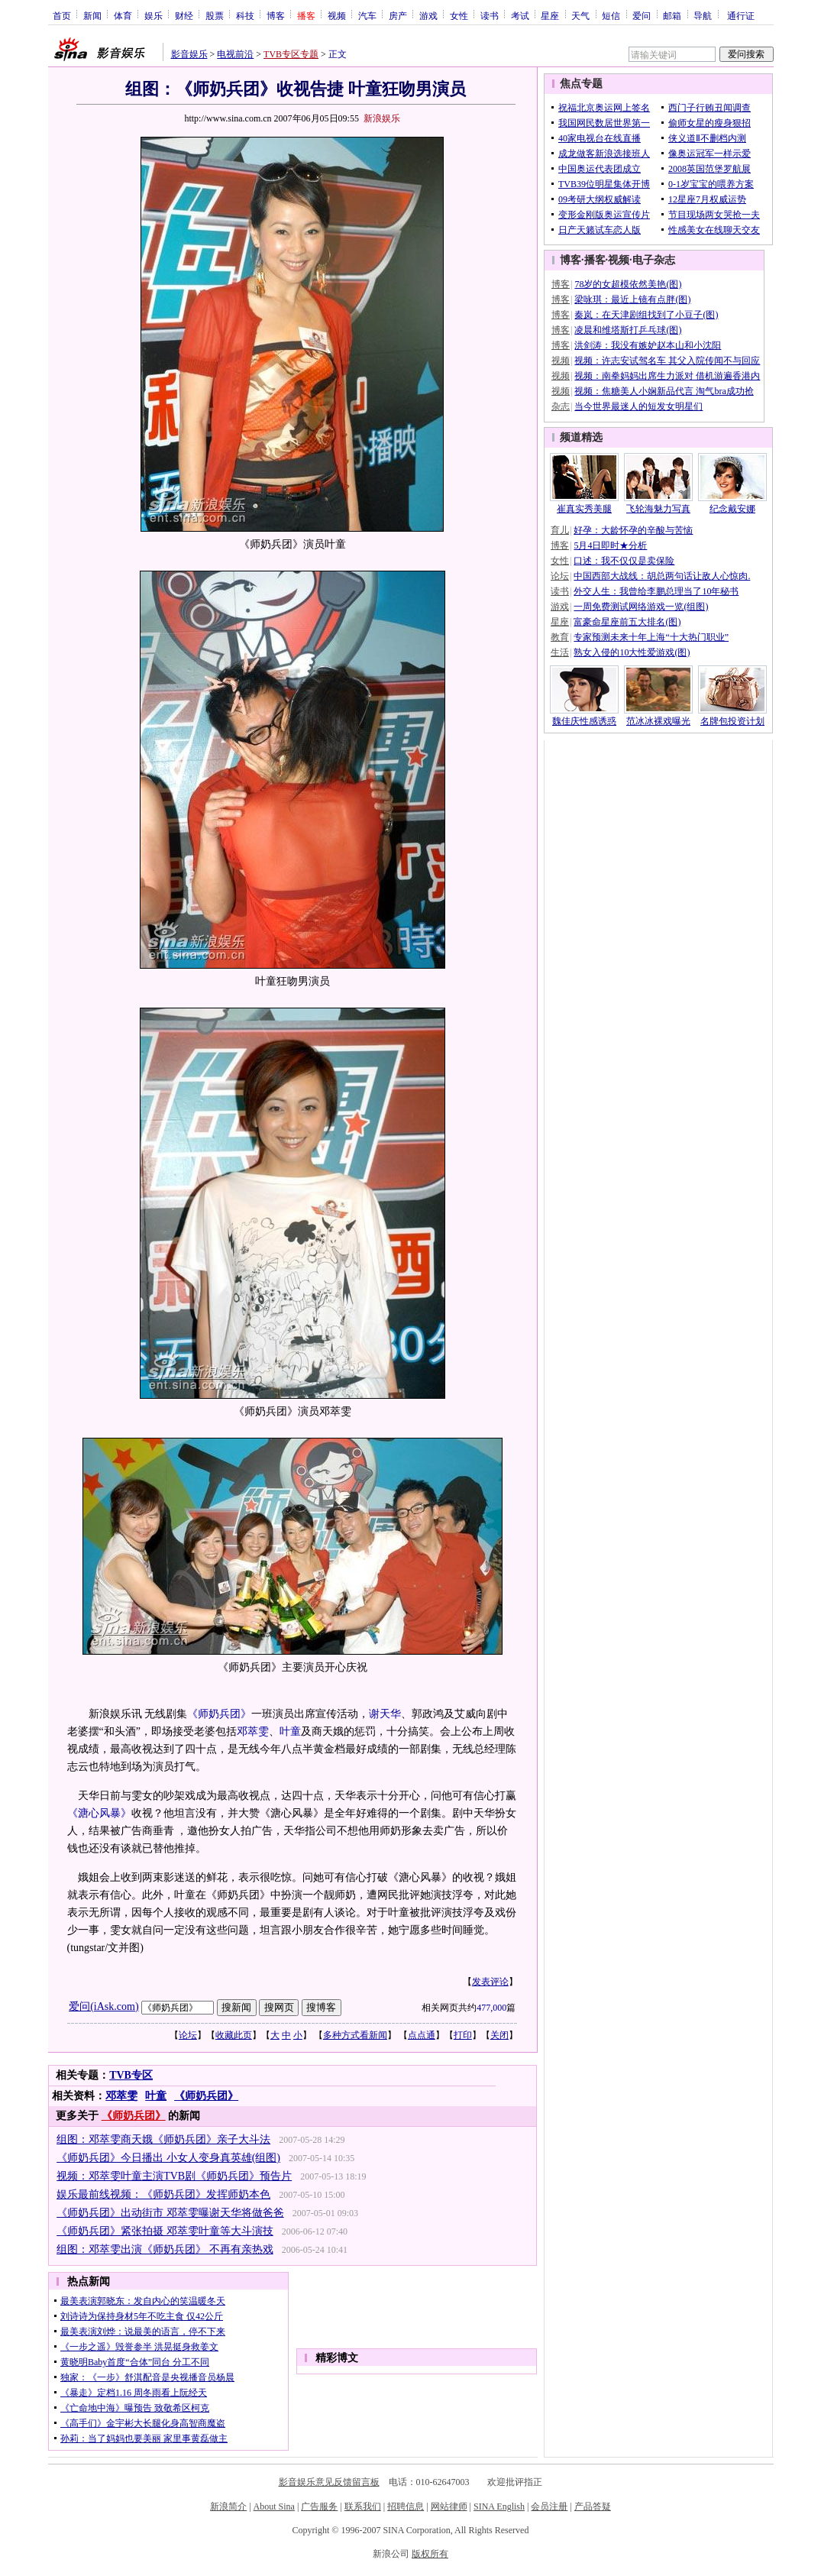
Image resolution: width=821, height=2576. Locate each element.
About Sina (274, 2506)
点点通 (421, 2035)
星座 (550, 15)
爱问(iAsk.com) (103, 2006)
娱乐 (153, 15)
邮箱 (672, 15)
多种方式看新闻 (355, 2035)
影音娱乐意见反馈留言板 (329, 2482)
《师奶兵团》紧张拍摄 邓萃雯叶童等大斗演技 (165, 2231)
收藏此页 (233, 2035)
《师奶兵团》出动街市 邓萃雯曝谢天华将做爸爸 (170, 2212)
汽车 (367, 15)
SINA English (499, 2506)
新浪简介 (228, 2506)
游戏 (428, 15)
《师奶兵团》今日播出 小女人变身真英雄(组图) (168, 2157)
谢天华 (385, 1714)
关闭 (499, 2035)
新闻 (92, 15)
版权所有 (430, 2553)
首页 (62, 15)
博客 (276, 15)
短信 (611, 15)
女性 (459, 15)
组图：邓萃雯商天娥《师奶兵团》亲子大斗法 (163, 2139)
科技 (245, 15)
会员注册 (549, 2506)
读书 (489, 15)
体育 (123, 15)
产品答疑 (592, 2506)
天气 (580, 15)
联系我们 (362, 2506)
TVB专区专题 (290, 54)
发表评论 (490, 1981)
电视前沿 (235, 54)
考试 (520, 15)
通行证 (741, 15)
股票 (214, 15)
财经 (184, 15)
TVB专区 (131, 2075)
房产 (398, 15)
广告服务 (319, 2506)
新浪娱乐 (382, 118)
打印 (463, 2035)
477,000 (491, 2007)
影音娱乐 (189, 54)
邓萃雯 (253, 1731)
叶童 (290, 1731)
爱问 (641, 15)
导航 (702, 15)
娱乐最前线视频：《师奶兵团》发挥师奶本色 (163, 2194)
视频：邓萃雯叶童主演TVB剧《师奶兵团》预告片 (174, 2176)
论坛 (188, 2035)
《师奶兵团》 (219, 1714)
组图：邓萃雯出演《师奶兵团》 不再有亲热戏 (165, 2249)
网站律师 (449, 2506)
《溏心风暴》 (99, 1813)
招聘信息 (405, 2506)
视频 (337, 15)
